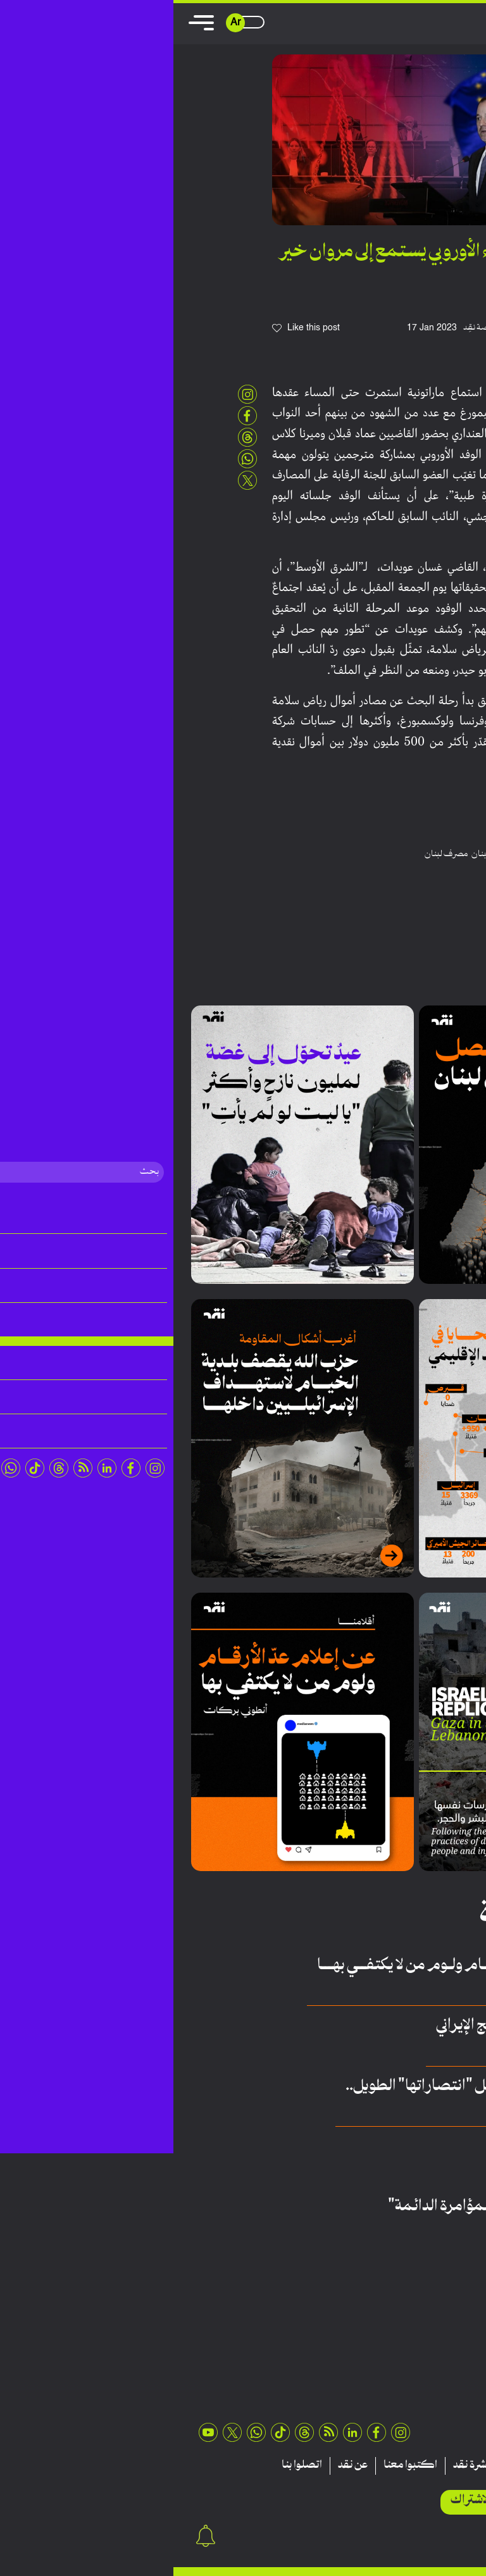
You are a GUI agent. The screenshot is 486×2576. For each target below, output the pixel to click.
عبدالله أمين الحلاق (404, 2108)
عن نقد (179, 2465)
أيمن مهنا (418, 2048)
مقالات (447, 2465)
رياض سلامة (363, 854)
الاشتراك (298, 2500)
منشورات (353, 2465)
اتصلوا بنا (128, 2465)
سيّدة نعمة (416, 2169)
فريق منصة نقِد (316, 327)
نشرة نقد (298, 2465)
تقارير (402, 2465)
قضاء (329, 854)
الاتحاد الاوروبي (436, 854)
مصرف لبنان (273, 854)
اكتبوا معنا (237, 2465)
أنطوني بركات (410, 1988)
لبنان (307, 854)
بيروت (398, 854)
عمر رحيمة (416, 2229)
